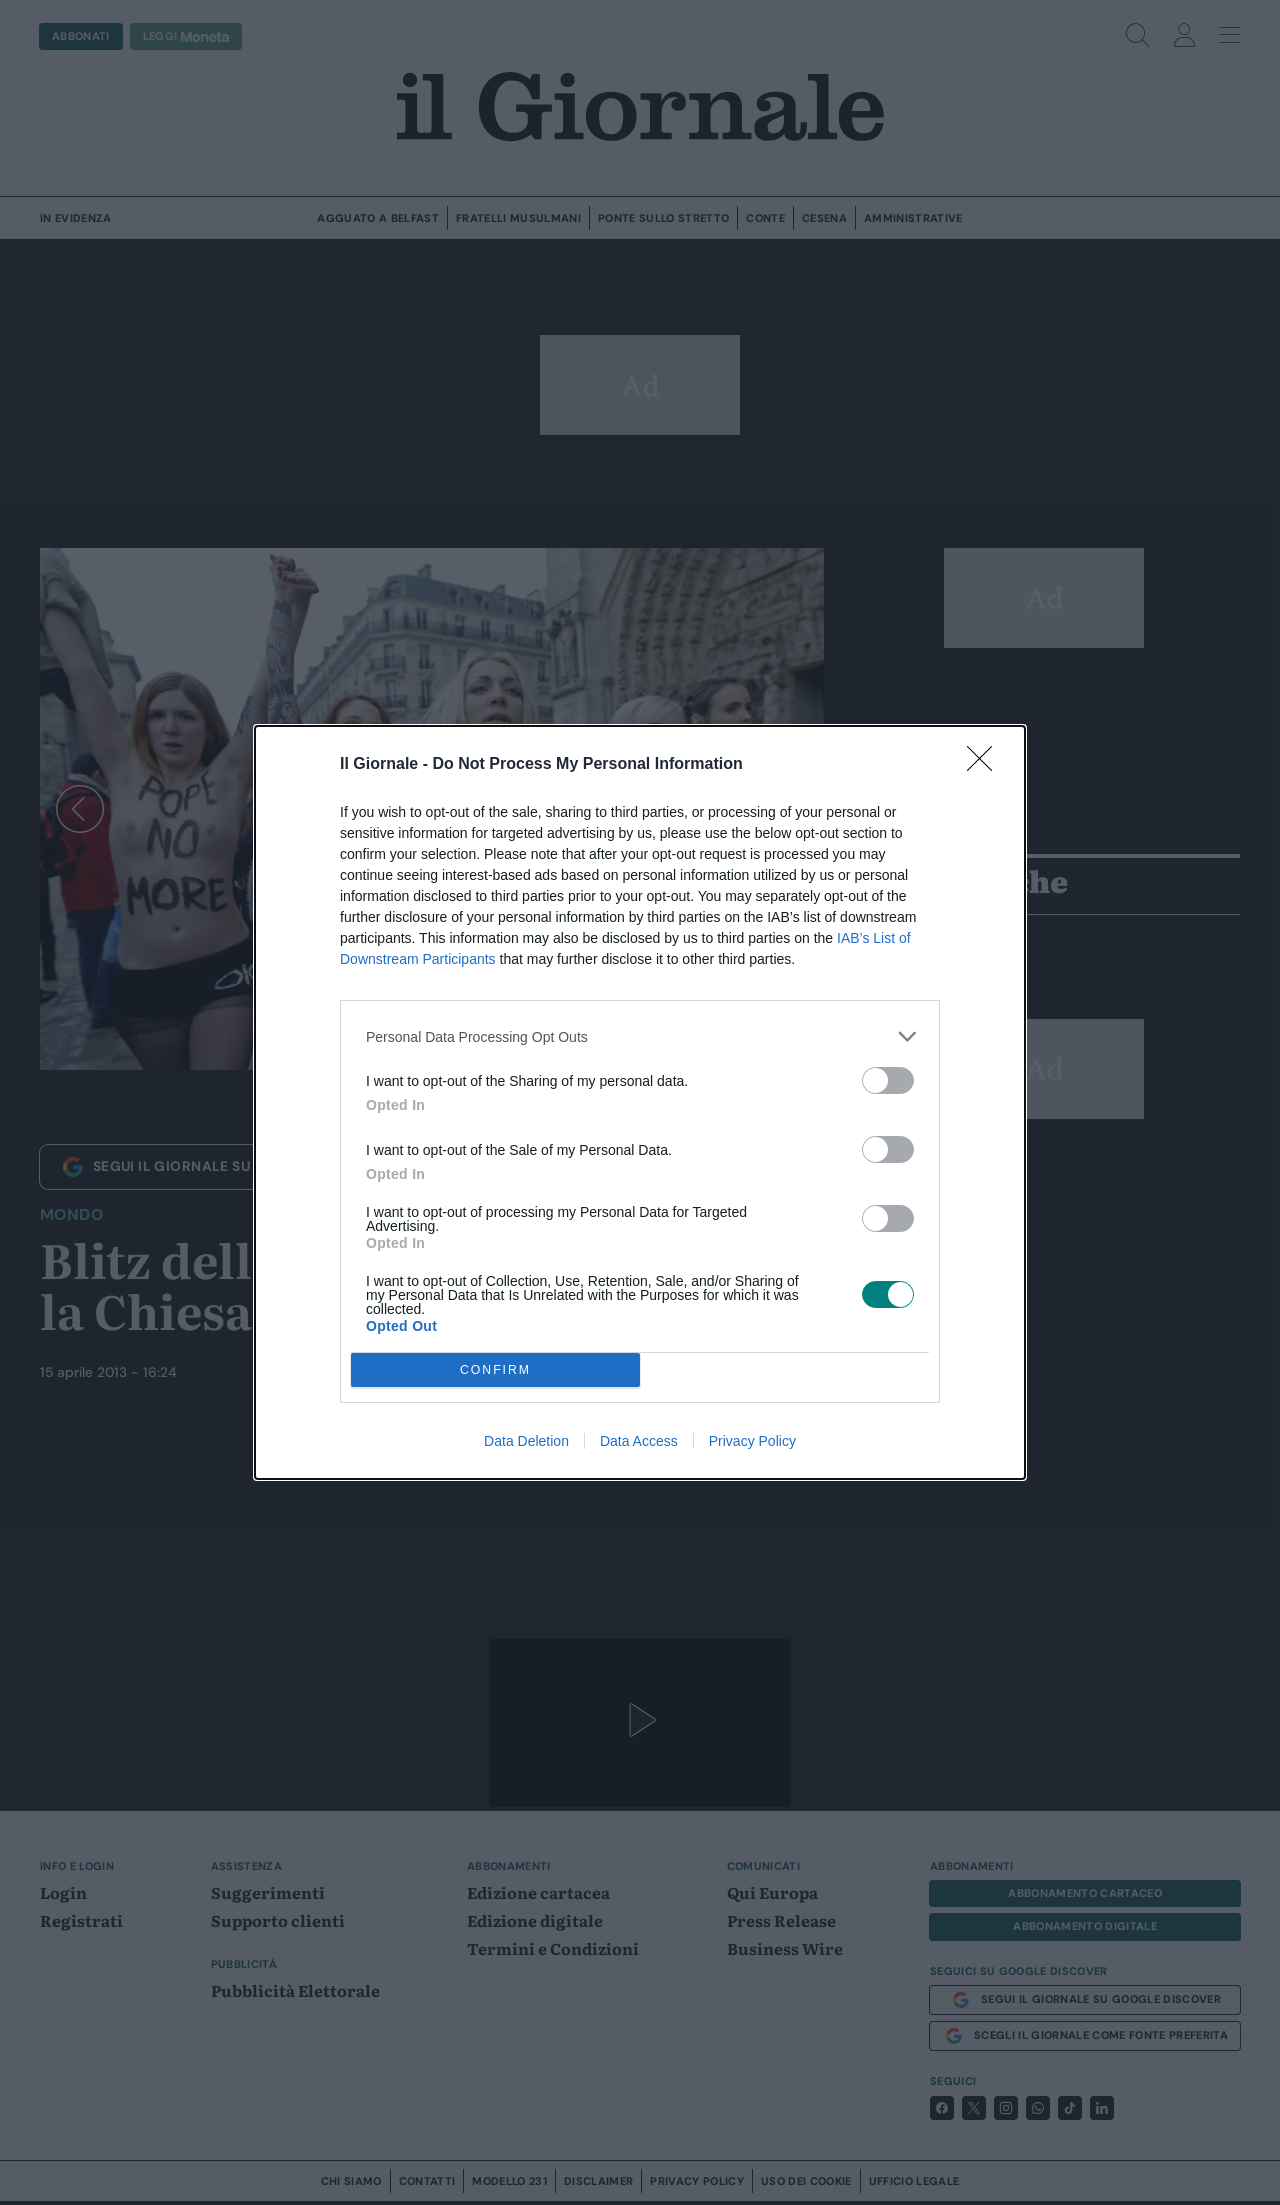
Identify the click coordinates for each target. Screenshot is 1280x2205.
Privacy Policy (752, 1441)
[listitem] (640, 1036)
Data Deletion (526, 1441)
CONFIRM (495, 1369)
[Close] (986, 765)
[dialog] (640, 1102)
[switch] (888, 1080)
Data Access (639, 1441)
